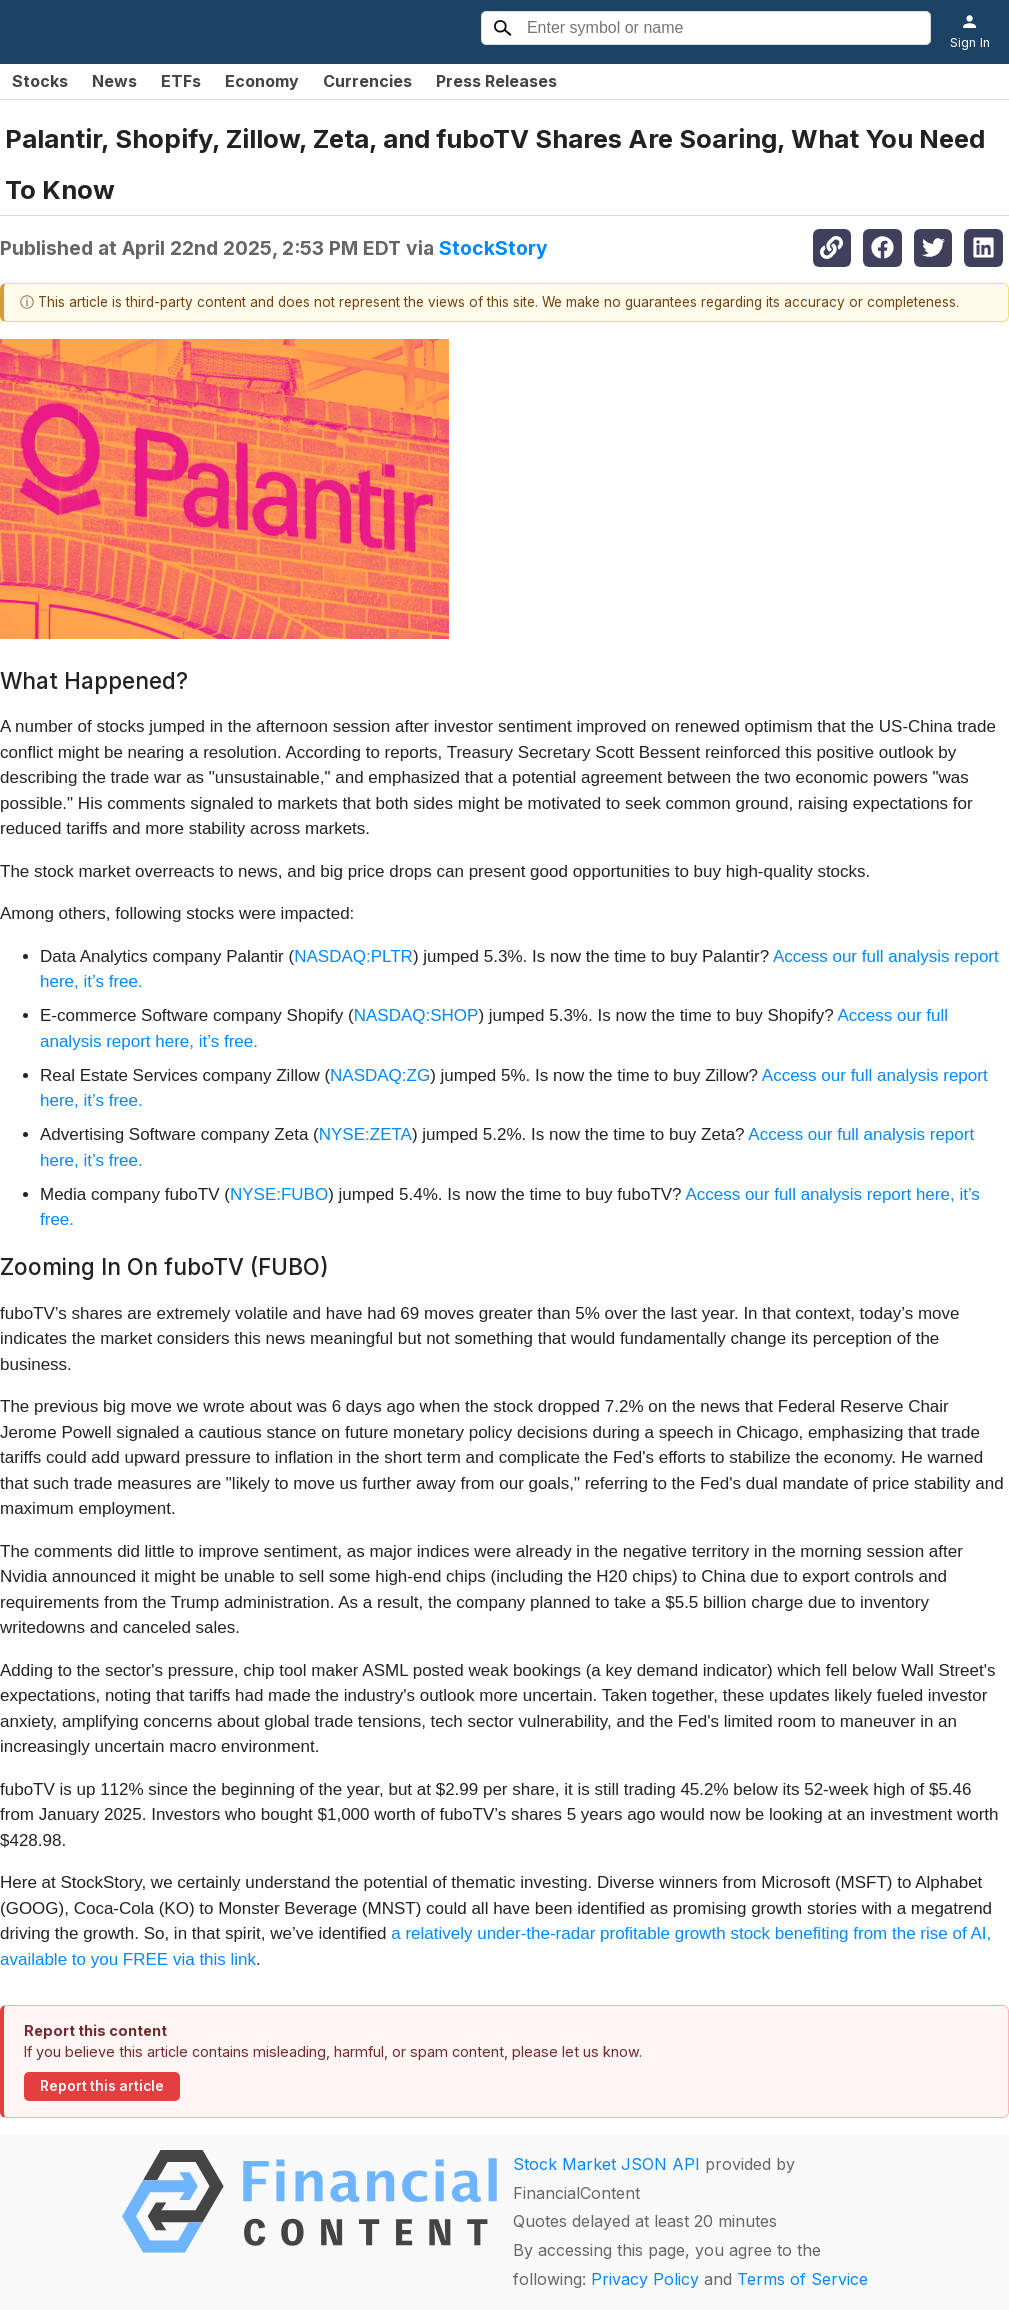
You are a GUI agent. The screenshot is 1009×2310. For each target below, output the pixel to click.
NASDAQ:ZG (380, 1075)
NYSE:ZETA (365, 1134)
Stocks (40, 81)
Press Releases (496, 81)
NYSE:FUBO (279, 1194)
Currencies (367, 81)
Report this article (102, 2086)
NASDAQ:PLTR (353, 956)
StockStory (493, 248)
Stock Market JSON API (606, 2164)
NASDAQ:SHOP (416, 1015)
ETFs (181, 81)
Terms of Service (802, 2279)
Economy (262, 81)
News (114, 81)
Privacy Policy (645, 2279)
